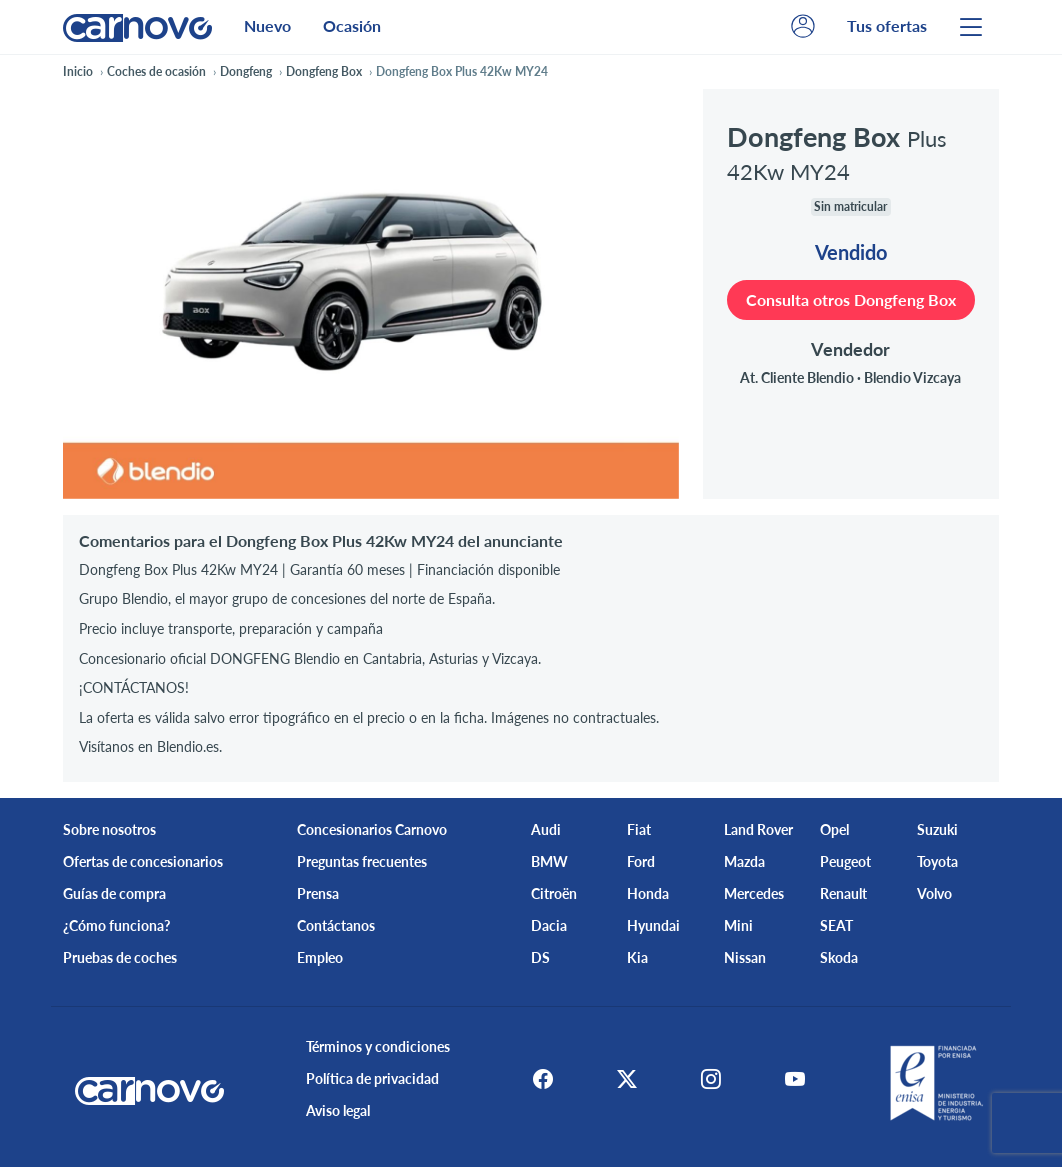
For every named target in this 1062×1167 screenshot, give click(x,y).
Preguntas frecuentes (362, 861)
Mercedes (754, 893)
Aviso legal (338, 1110)
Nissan (745, 957)
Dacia (549, 925)
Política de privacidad (372, 1078)
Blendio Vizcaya (912, 377)
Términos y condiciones (378, 1046)
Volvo (934, 893)
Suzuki (937, 829)
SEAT (836, 925)
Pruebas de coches (120, 957)
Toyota (937, 861)
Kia (637, 957)
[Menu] (971, 27)
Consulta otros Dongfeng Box (851, 299)
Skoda (839, 957)
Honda (648, 893)
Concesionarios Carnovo (372, 829)
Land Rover (758, 829)
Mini (738, 925)
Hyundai (653, 925)
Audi (546, 829)
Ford (641, 861)
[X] (627, 1079)
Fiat (639, 829)
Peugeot (845, 861)
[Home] (137, 26)
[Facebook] (543, 1079)
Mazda (744, 861)
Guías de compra (114, 893)
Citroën (554, 893)
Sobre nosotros (109, 829)
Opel (834, 829)
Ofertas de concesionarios (143, 861)
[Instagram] (711, 1079)
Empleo (320, 957)
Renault (843, 893)
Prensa (318, 893)
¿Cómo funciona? (116, 925)
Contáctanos (336, 925)
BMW (549, 861)
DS (540, 957)
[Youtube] (795, 1079)
